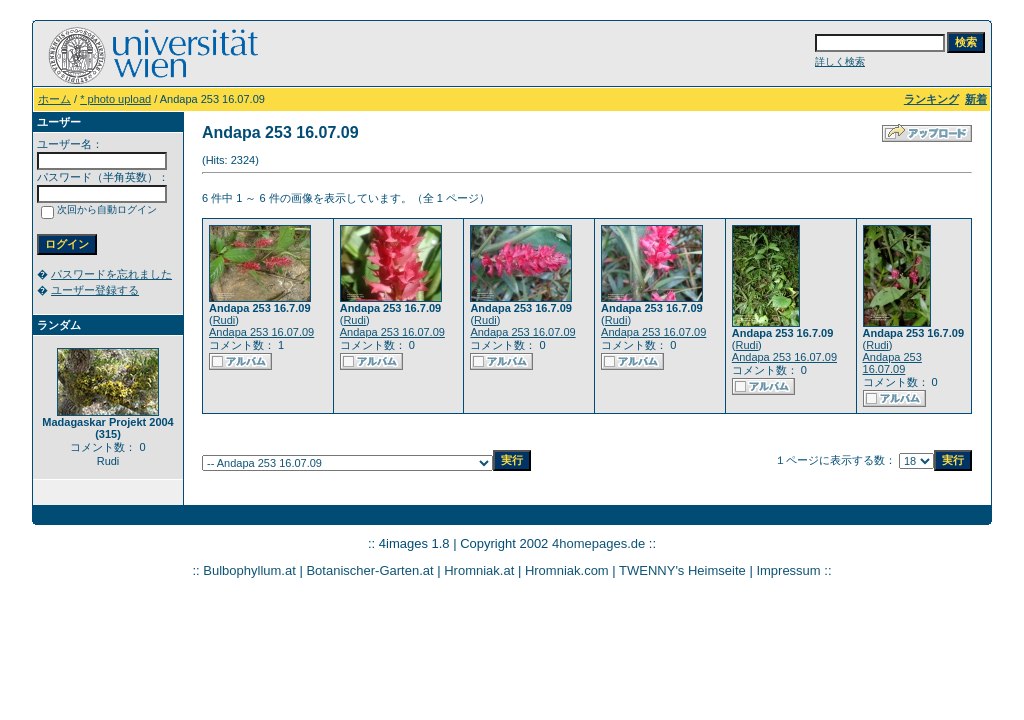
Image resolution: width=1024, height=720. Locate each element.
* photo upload (115, 99)
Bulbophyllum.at (249, 570)
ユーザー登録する (95, 290)
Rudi (224, 320)
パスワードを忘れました (111, 274)
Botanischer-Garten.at (369, 570)
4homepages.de (598, 543)
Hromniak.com (567, 570)
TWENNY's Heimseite (682, 570)
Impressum (788, 570)
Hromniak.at (479, 570)
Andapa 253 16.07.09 (261, 332)
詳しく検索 (840, 61)
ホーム (54, 99)
